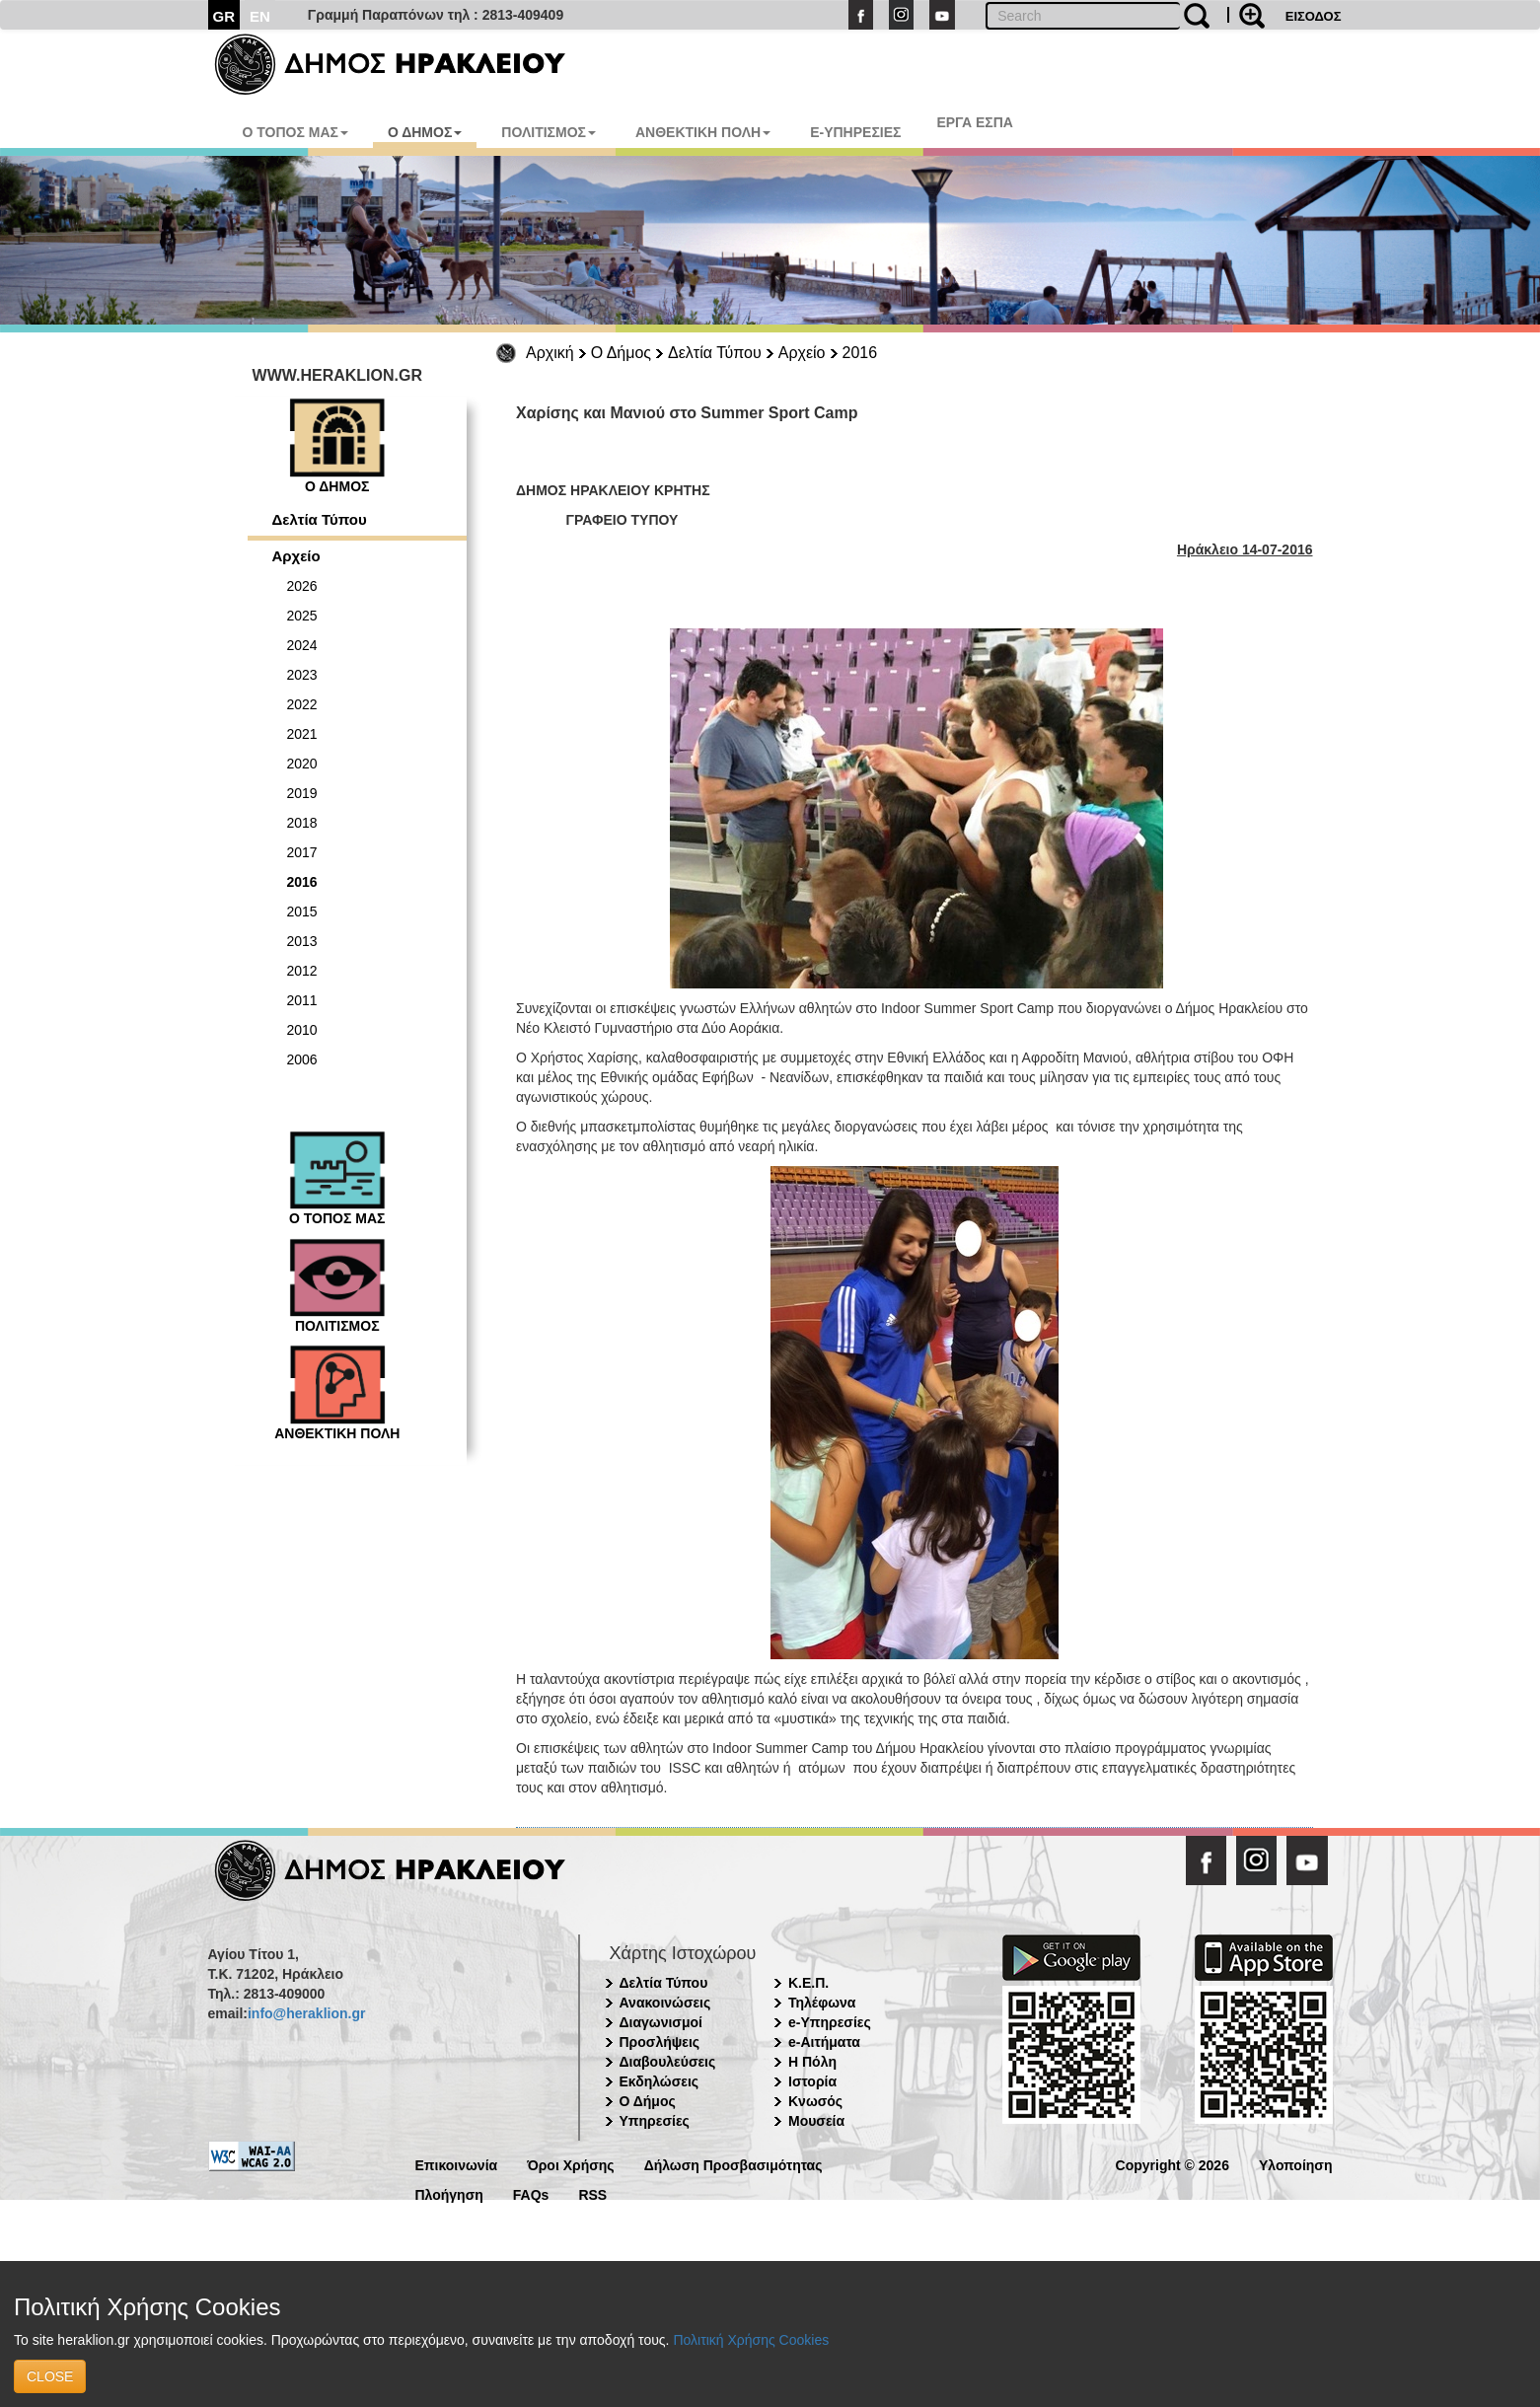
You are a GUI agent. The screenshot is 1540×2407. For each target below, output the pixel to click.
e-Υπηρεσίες (829, 2022)
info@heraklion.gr (306, 2013)
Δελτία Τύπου (715, 352)
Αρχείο (802, 352)
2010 (302, 1030)
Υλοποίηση (1296, 2163)
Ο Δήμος (621, 352)
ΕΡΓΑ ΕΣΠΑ (974, 122)
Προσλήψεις (660, 2042)
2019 (302, 793)
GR (224, 16)
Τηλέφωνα (821, 2002)
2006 (302, 1059)
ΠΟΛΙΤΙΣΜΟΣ (548, 132)
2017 (302, 852)
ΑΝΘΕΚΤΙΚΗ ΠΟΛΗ (702, 132)
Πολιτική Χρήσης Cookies (751, 2340)
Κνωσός (815, 2101)
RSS (592, 2193)
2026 (302, 586)
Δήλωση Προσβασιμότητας (733, 2163)
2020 (302, 763)
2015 (302, 911)
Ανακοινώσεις (665, 2002)
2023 (302, 675)
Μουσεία (816, 2121)
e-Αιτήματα (824, 2042)
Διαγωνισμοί (661, 2022)
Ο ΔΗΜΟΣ (425, 132)
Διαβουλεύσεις (668, 2062)
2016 (860, 352)
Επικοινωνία (456, 2163)
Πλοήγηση (449, 2193)
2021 (302, 734)
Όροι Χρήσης (571, 2163)
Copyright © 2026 (1172, 2163)
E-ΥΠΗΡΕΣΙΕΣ (855, 132)
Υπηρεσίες (655, 2121)
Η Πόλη (812, 2062)
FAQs (531, 2193)
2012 (302, 971)
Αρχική (550, 352)
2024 (302, 645)
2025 (302, 615)
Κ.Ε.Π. (808, 1983)
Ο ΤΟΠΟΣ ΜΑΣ (295, 132)
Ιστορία (812, 2081)
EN (260, 16)
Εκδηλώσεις (659, 2081)
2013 (302, 941)
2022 (302, 704)
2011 (302, 1000)
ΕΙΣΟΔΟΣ (1313, 16)
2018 (302, 823)
